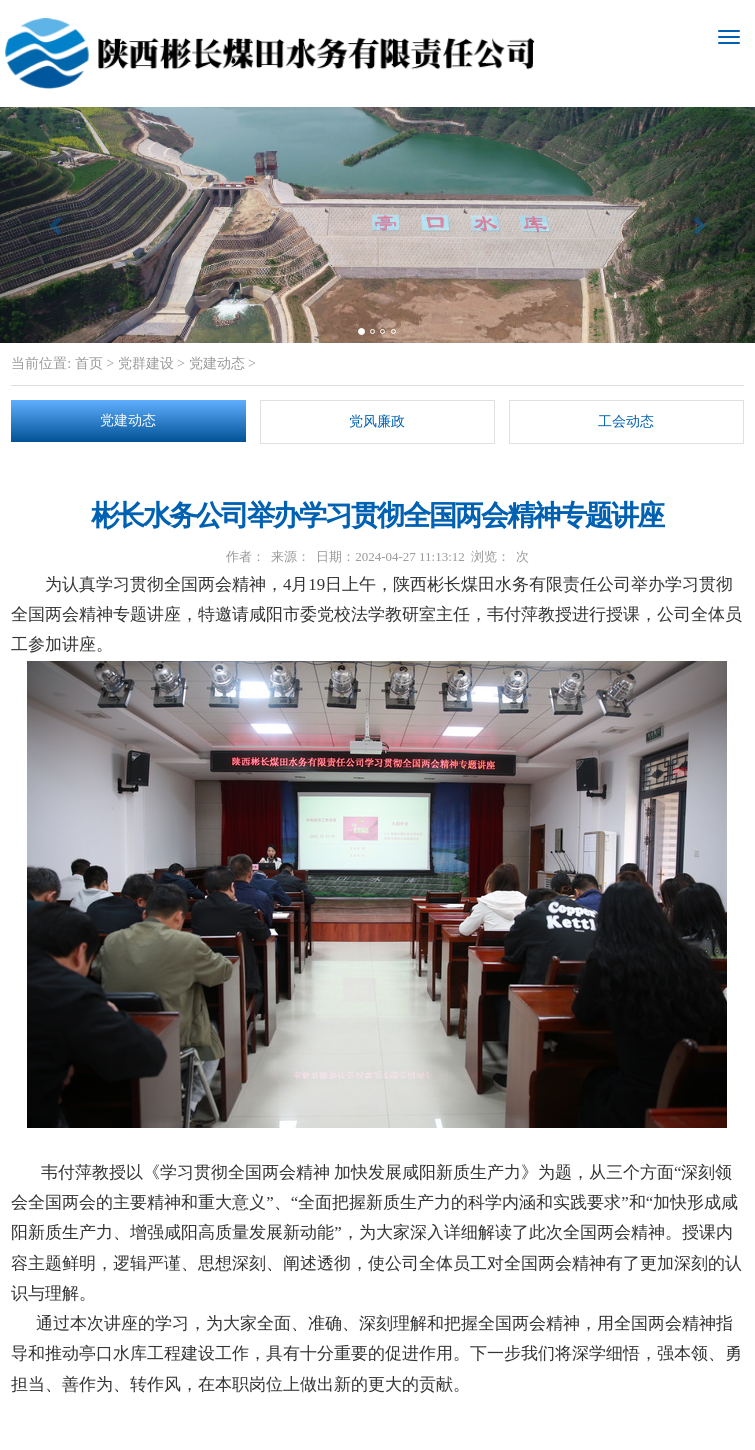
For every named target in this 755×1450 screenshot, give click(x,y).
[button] (56, 225)
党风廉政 (377, 421)
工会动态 (626, 421)
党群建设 (146, 363)
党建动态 (217, 363)
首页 (87, 363)
